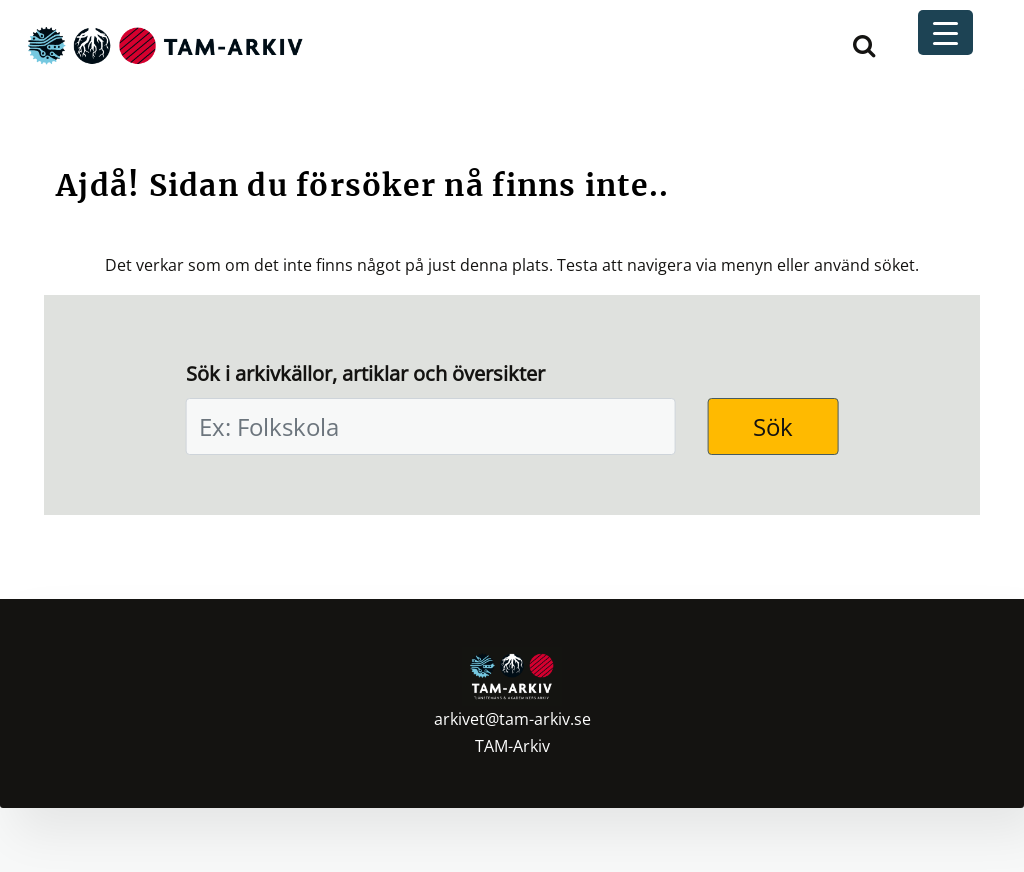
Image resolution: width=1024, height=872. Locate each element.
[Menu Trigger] (945, 32)
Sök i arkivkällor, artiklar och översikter (365, 373)
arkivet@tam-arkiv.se (512, 719)
